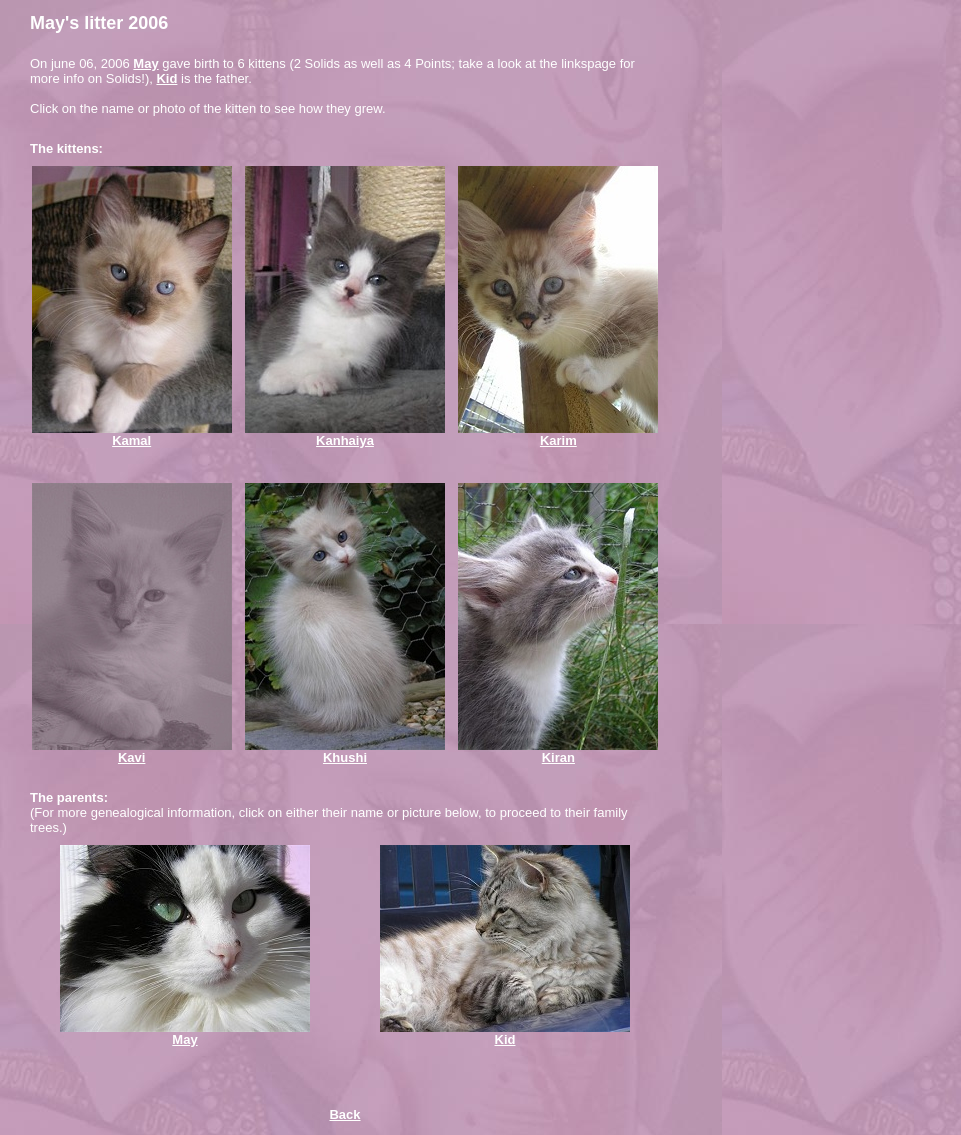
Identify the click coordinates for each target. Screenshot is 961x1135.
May (145, 63)
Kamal (131, 440)
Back (344, 1114)
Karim (558, 440)
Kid (166, 78)
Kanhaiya (345, 440)
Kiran (558, 757)
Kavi (131, 757)
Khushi (345, 757)
